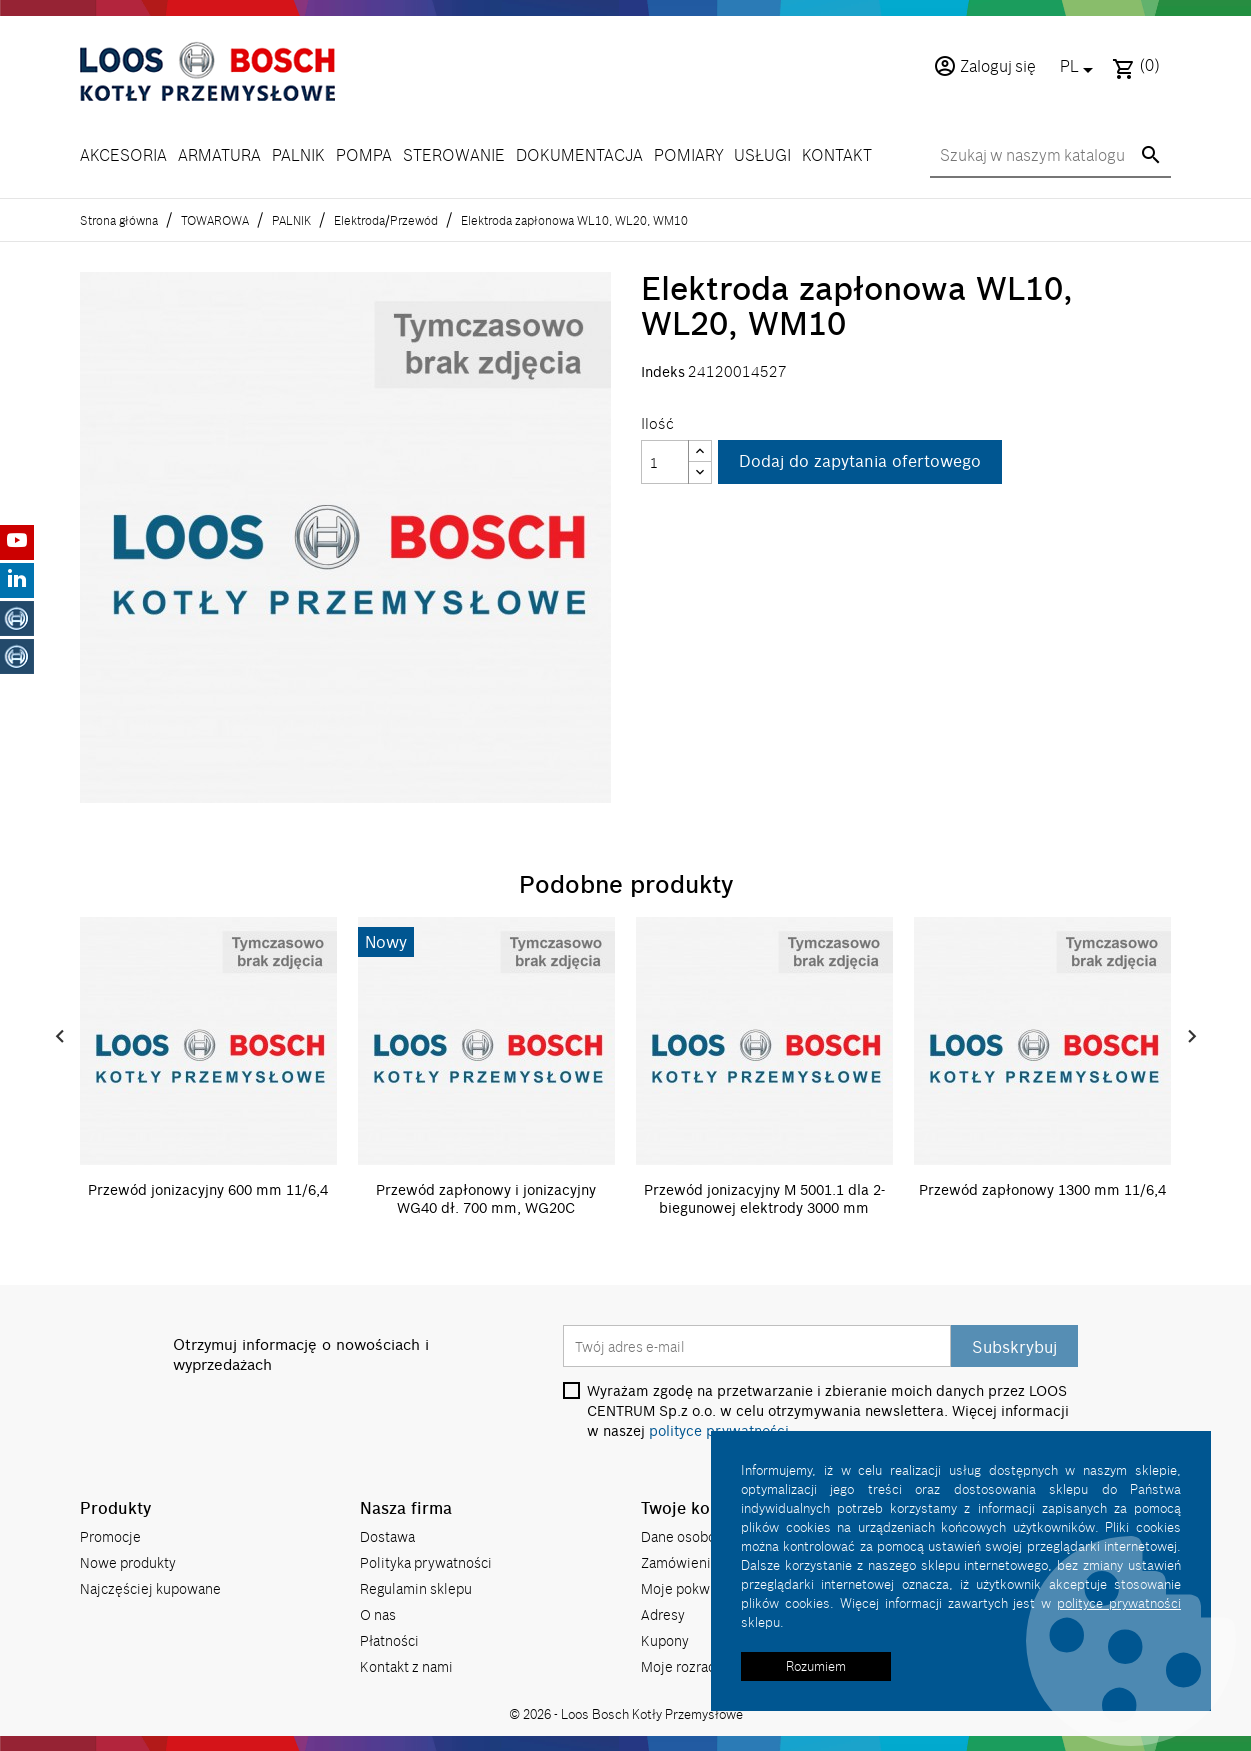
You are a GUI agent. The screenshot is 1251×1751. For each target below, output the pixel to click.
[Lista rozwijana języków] (1080, 68)
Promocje (110, 1535)
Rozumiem (816, 1666)
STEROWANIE (454, 156)
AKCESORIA (123, 156)
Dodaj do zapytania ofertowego (860, 462)
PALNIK (298, 156)
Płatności (389, 1639)
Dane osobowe (688, 1535)
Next (1192, 1037)
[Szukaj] (1050, 157)
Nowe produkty (128, 1561)
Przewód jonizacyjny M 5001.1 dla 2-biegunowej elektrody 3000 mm (764, 1199)
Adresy (663, 1613)
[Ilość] (665, 462)
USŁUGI (762, 156)
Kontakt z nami (406, 1665)
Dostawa (387, 1535)
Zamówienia (679, 1561)
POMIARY (688, 156)
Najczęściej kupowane (150, 1587)
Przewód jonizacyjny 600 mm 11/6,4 (208, 1190)
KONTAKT (837, 156)
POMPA (364, 156)
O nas (378, 1613)
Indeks (663, 372)
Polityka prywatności (426, 1561)
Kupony (665, 1639)
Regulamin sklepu (416, 1587)
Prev (60, 1037)
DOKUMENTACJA (579, 156)
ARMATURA (219, 156)
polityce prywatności (1119, 1603)
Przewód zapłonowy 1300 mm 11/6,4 (1042, 1190)
